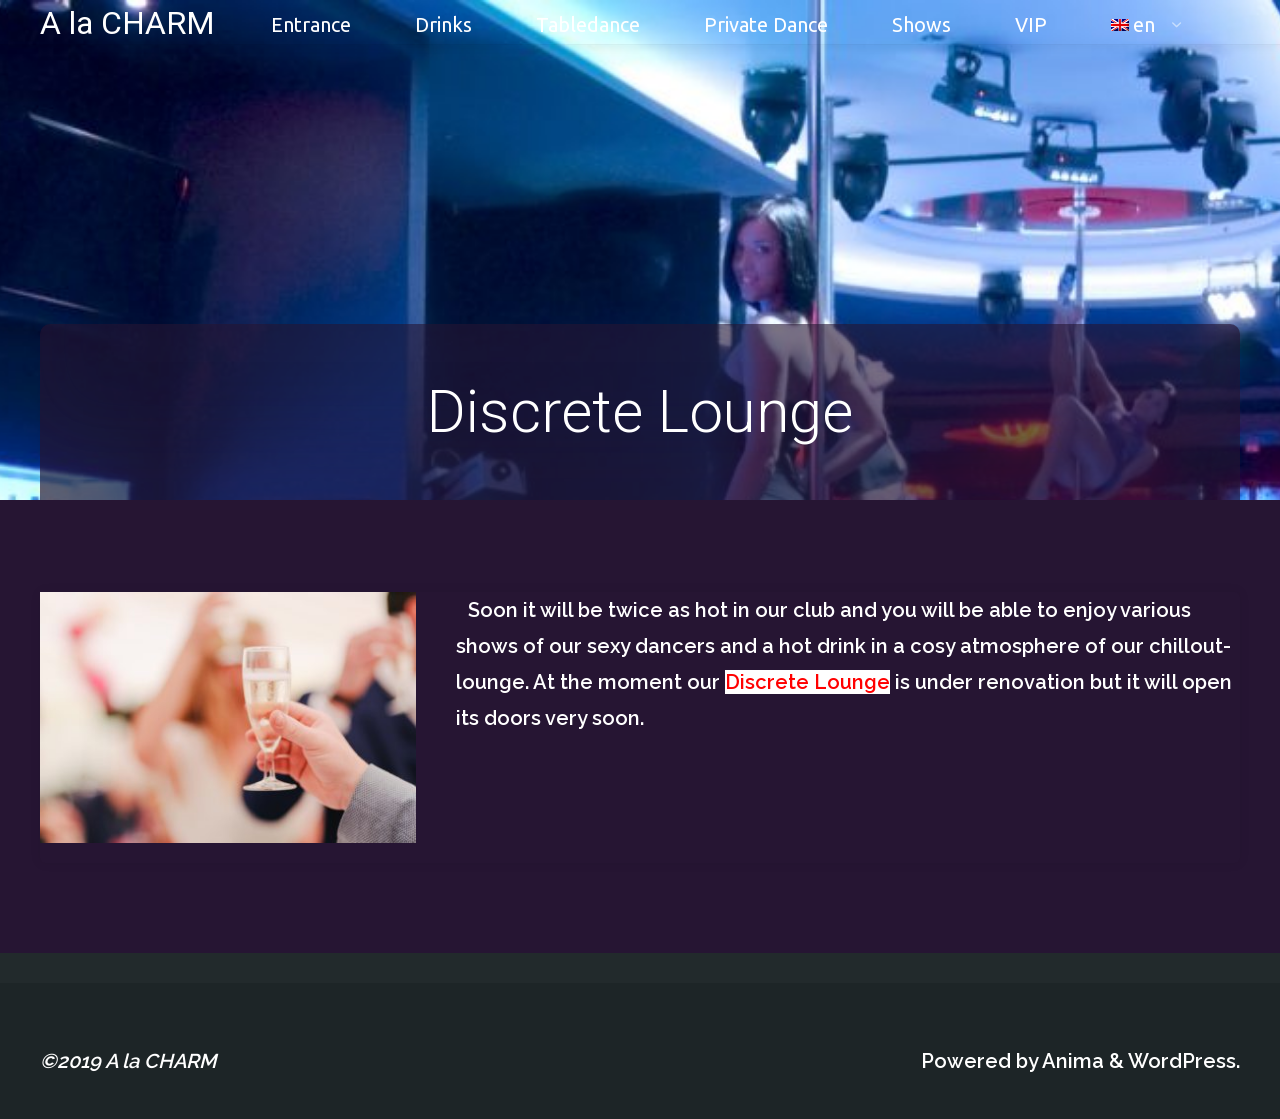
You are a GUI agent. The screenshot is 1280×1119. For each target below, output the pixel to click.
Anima (1071, 1061)
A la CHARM (127, 22)
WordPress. (1184, 1061)
